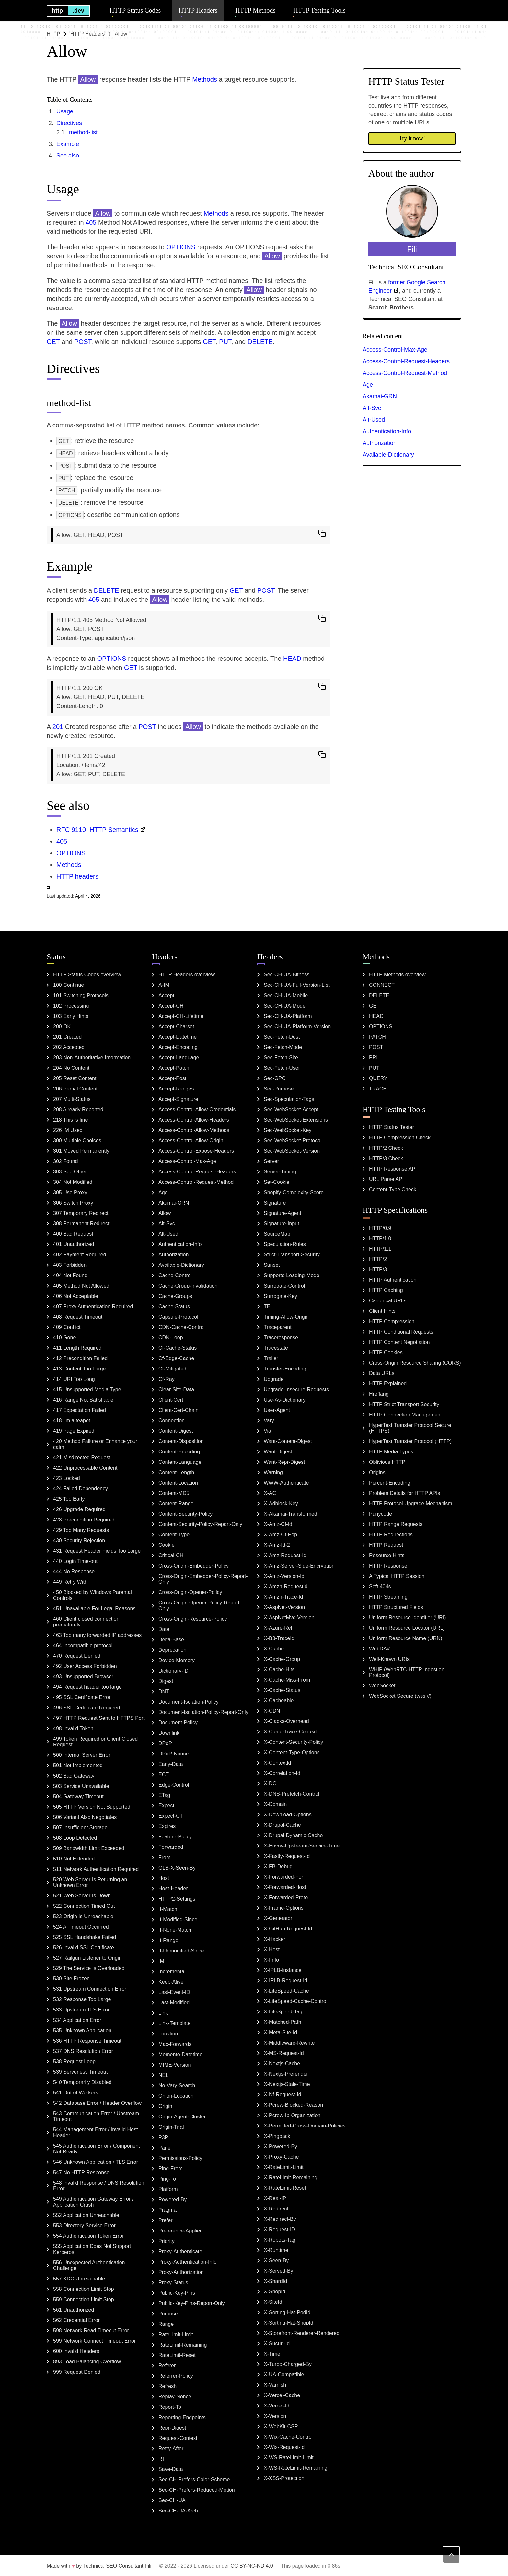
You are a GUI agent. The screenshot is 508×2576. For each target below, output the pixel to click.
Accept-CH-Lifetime (180, 1016)
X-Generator (278, 1918)
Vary (269, 1420)
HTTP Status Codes (135, 10)
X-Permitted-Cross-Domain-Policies (305, 2125)
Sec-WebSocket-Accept (291, 1109)
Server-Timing (280, 1171)
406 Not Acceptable (75, 1296)
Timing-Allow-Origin (286, 1317)
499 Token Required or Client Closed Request (95, 1741)
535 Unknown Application (82, 2030)
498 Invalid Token (73, 1728)
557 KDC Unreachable (79, 2278)
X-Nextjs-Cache (282, 2063)
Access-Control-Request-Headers (406, 361)
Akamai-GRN (380, 396)
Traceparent (278, 1327)
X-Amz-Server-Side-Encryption (299, 1565)
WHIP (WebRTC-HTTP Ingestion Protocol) (406, 1672)
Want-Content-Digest (288, 1441)
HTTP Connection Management (405, 1414)
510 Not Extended (74, 1858)
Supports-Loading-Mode (291, 1275)
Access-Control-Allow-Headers (193, 1120)
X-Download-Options (288, 1814)
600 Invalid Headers (76, 2351)
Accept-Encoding (178, 1047)
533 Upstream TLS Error (81, 2009)
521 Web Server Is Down (82, 1895)
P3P (163, 2137)
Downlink (168, 1733)
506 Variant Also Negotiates (85, 1817)
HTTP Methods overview (397, 974)
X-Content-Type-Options (292, 1752)
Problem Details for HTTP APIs (404, 1493)
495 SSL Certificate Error (81, 1697)
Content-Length (176, 1472)
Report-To (169, 2407)
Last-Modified (174, 2002)
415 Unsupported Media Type (87, 1389)
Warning (273, 1472)
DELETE (260, 341)
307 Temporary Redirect (80, 1213)
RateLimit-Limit (175, 2334)
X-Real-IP (275, 2198)
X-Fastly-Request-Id (287, 1856)
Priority (166, 2241)
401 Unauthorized (73, 1244)
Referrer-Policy (175, 2376)
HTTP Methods (255, 10)
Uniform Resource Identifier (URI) (407, 1617)
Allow (164, 1213)
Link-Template (174, 2023)
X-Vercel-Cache (282, 2395)
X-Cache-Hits (279, 1669)
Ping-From (170, 2168)
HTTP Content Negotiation (399, 1342)
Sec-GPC (275, 1078)
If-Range (168, 1940)
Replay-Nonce (174, 2396)
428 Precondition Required (83, 1519)
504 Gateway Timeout (78, 1796)
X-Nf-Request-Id (282, 2094)
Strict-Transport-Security (292, 1254)
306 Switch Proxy (73, 1203)
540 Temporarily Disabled (82, 2082)
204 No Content (71, 1068)
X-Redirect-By (280, 2219)
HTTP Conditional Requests (401, 1332)
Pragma (167, 2210)
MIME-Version (174, 2065)
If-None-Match (174, 1930)
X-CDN (272, 1711)
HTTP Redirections (391, 1534)
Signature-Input (281, 1223)
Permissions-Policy (180, 2158)
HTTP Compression (391, 1321)
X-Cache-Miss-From (287, 1680)
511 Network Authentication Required (96, 1869)
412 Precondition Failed (80, 1358)
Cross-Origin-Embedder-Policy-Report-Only (203, 1579)
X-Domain (275, 1804)
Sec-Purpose (279, 1088)
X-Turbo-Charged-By (288, 2364)
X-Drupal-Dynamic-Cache (293, 1835)
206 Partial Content (75, 1088)
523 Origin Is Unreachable (83, 1916)
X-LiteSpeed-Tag (283, 2011)
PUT (225, 341)
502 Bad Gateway (73, 1775)
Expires (167, 1826)
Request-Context (177, 2438)
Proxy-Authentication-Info (187, 2262)
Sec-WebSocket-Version (292, 1151)
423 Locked (66, 1478)
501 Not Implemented (78, 1765)
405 (91, 222)
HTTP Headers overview (186, 974)
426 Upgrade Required (79, 1509)
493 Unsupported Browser (83, 1676)
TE (267, 1306)
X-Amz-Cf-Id (278, 1524)
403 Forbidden (70, 1265)
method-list (83, 132)
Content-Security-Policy (185, 1514)
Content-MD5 (173, 1493)
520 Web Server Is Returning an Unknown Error (90, 1882)
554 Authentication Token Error (88, 2236)
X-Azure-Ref (278, 1628)
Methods (204, 79)
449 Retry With (70, 1582)
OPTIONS (180, 247)
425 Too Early (69, 1499)
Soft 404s (380, 1586)
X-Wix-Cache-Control (288, 2437)
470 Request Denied (76, 1656)
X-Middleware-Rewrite (289, 2043)
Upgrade (273, 1379)
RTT (163, 2459)
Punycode (380, 1514)
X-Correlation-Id (282, 1773)
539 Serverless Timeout (80, 2072)
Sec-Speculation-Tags (289, 1099)
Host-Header (173, 1888)
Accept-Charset (176, 1026)
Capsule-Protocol (178, 1317)
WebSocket (382, 1685)
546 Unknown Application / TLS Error (95, 2162)
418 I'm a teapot (71, 1420)
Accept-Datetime (177, 1037)
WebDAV (379, 1648)
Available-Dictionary (388, 454)
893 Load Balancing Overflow (87, 2361)
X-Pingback (277, 2136)
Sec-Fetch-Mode (283, 1047)
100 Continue (68, 985)
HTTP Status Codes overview (87, 974)
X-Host (272, 1949)
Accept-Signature (178, 1099)
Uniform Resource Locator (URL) (407, 1628)
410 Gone (64, 1337)
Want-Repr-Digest (284, 1462)
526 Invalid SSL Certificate (83, 1947)
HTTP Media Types (391, 1451)
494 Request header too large (87, 1687)
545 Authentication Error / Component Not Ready (96, 2148)
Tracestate (276, 1348)
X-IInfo (271, 1960)
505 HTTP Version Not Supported (91, 1807)
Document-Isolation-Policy (188, 1702)
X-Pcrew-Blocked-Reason (293, 2105)
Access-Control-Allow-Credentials (197, 1109)
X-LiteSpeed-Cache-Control (296, 2001)
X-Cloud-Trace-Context (290, 1731)
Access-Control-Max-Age (395, 349)
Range (166, 2324)
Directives (69, 123)
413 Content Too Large (79, 1368)
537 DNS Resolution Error (83, 2051)
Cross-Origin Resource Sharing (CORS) (415, 1363)
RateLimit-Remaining (182, 2345)
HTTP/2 (378, 1259)
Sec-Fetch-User (282, 1068)
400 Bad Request (73, 1234)
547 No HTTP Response (81, 2172)
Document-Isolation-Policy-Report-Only (203, 1712)
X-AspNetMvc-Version (289, 1617)
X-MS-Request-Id (284, 2053)
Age (368, 384)
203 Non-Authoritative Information (92, 1057)
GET (53, 341)
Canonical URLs (388, 1300)
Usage (64, 111)
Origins (377, 1472)
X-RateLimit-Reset (285, 2188)
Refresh (167, 2386)
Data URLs (381, 1373)
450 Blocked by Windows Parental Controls (92, 1595)
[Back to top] (451, 2554)
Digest (165, 1681)
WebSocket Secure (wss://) (400, 1696)
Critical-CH (170, 1555)
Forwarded (170, 1847)
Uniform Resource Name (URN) (405, 1638)
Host (163, 1878)
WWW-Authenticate (286, 1483)
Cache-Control (175, 1275)
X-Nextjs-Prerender (286, 2074)
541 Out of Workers (75, 2092)
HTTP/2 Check (386, 1148)
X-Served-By (278, 2271)
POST (82, 341)
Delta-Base (171, 1639)
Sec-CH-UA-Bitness (286, 974)
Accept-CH (170, 1005)
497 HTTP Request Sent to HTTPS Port (99, 1718)
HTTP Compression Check (400, 1137)
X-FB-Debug (278, 1866)
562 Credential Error (76, 2320)
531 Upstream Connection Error (89, 1989)
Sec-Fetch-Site (281, 1057)
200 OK (62, 1026)
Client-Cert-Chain (178, 1410)
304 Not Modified (72, 1182)
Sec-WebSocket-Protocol (292, 1140)
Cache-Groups (175, 1296)
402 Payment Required (79, 1254)
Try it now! (412, 138)
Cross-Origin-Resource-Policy (192, 1619)
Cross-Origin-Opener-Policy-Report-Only (199, 1605)
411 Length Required (77, 1348)
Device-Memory (176, 1660)
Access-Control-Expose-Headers (196, 1151)
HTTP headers (77, 876)
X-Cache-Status (282, 1690)
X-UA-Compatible (284, 2374)
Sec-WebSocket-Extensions (296, 1120)
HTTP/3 (378, 1269)
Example (67, 144)
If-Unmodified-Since (181, 1950)
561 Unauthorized (73, 2310)
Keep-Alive (170, 1982)
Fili (148, 2566)
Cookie (166, 1545)
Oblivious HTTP (387, 1462)
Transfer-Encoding (285, 1368)
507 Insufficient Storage (80, 1827)
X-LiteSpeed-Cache (286, 1991)
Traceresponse (281, 1337)
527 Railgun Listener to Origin (87, 1958)
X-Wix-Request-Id (284, 2447)
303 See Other (70, 1171)
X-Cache (274, 1648)
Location (168, 2033)
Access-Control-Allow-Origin (190, 1140)
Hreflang (378, 1394)
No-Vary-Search (176, 2085)
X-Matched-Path (282, 2022)
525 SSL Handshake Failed (84, 1937)
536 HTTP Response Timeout (87, 2041)
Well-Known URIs (389, 1659)
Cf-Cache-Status (177, 1348)
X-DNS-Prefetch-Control (291, 1794)
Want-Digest (278, 1451)
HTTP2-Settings (176, 1899)
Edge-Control (173, 1785)
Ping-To (167, 2179)
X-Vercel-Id (276, 2405)
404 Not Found (70, 1275)
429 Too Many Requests (81, 1530)
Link (163, 2013)
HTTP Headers (198, 10)
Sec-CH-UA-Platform (288, 1016)
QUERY (378, 1078)
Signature (275, 1203)
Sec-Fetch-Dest (282, 1037)
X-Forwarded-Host (285, 1887)
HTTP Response (388, 1565)
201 (57, 726)
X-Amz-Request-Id (285, 1555)
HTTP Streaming (388, 1597)
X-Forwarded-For (283, 1877)
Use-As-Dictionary (285, 1400)
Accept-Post (172, 1078)
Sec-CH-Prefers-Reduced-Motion (196, 2490)
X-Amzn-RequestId (285, 1586)
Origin (165, 2106)
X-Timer (273, 2354)
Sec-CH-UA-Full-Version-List (297, 985)
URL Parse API (386, 1179)
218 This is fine (70, 1120)
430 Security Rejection (79, 1540)
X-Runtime (276, 2250)
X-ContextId (277, 1763)
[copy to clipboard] (322, 533)
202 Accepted (69, 1047)
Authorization (380, 443)
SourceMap (277, 1234)
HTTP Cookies (386, 1352)
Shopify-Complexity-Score (294, 1192)
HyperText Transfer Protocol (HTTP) (410, 1441)
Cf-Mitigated (172, 1368)
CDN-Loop (170, 1337)
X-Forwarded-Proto (286, 1897)
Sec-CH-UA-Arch (178, 2510)
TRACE (378, 1088)
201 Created (67, 1037)
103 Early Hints (70, 1016)
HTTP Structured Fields (396, 1607)
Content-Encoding (179, 1451)
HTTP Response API (393, 1168)
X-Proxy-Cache (281, 2157)
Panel (165, 2148)
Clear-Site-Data (176, 1389)
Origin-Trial (171, 2127)
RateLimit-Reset (177, 2355)
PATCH (377, 1037)
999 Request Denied (76, 2372)
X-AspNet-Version (284, 1607)
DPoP (165, 1743)
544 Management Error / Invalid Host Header (95, 2132)
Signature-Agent (282, 1213)
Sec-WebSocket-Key (287, 1130)
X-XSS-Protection (284, 2478)
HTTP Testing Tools (319, 10)
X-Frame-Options (284, 1908)
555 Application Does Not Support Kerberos (92, 2249)
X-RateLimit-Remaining (290, 2177)
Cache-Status (174, 1306)
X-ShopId (274, 2291)
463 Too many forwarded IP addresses (97, 1635)
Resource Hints (386, 1555)
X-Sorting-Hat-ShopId (288, 2322)
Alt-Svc (372, 408)
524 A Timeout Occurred (81, 1926)
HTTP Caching (386, 1290)
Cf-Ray (166, 1379)
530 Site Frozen (71, 1978)
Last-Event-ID (174, 1992)
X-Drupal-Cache (282, 1825)
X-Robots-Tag (279, 2240)
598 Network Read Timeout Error (91, 2330)
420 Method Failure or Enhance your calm (95, 1444)
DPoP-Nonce (173, 1753)
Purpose (168, 2313)
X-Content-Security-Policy (293, 1742)
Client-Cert (170, 1400)
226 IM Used (68, 1130)
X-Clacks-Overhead (286, 1721)
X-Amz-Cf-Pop (280, 1534)
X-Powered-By (280, 2146)
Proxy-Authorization (181, 2272)
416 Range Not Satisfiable (83, 1400)
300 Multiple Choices (77, 1140)
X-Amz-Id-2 (277, 1545)
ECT (163, 1774)
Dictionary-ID (173, 1670)
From (164, 1857)
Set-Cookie (276, 1182)
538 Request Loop (74, 2061)
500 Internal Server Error (81, 1755)
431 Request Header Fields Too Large (97, 1551)
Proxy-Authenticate (180, 2251)
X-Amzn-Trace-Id (283, 1597)
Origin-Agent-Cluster (182, 2116)
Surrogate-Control (284, 1285)
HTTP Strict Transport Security (404, 1404)
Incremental (172, 1971)
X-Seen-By (276, 2260)
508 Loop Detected (75, 1838)
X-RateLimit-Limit (284, 2167)
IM (161, 1961)
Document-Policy (178, 1722)
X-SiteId (273, 2302)
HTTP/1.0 (380, 1238)
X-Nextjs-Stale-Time (287, 2084)
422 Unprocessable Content (85, 1468)
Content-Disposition (181, 1441)
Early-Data (170, 1764)
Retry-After (170, 2448)
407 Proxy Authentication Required (93, 1306)
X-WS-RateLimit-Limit (289, 2457)
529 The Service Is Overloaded (88, 1968)
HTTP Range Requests (395, 1524)
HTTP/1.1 (380, 1249)
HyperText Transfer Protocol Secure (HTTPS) (410, 1428)
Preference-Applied (180, 2230)
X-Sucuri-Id (277, 2343)
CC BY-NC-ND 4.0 (252, 2566)
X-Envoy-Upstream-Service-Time (302, 1845)
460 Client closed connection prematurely (86, 1621)
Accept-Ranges (176, 1088)
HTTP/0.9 (380, 1228)
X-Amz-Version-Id (284, 1576)
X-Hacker (274, 1939)
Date (163, 1629)
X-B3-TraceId (279, 1638)
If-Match (167, 1909)
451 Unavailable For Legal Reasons (94, 1608)
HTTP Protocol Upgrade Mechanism (410, 1503)
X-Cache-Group (282, 1659)
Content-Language (180, 1462)
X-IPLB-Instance (283, 1970)
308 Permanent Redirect (81, 1223)
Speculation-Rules (285, 1244)
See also (67, 155)
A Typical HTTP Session (396, 1576)
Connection (171, 1420)
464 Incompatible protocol (82, 1645)
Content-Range (176, 1503)
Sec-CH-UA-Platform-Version (297, 1026)
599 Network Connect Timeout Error (94, 2341)
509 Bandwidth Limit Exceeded (88, 1848)
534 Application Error (77, 2020)
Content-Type (174, 1534)
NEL (163, 2075)
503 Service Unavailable (81, 1786)
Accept (166, 995)
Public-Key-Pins (176, 2293)
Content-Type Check (392, 1189)
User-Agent (277, 1410)
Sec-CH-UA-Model (285, 1005)
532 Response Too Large (82, 1999)
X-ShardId (275, 2281)
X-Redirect (276, 2208)
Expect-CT (170, 1816)
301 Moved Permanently (81, 1151)
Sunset (272, 1265)
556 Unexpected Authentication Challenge (89, 2265)
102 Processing (71, 1005)
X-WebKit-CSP (281, 2426)
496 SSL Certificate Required (86, 1707)
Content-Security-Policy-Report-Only (200, 1524)
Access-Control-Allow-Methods (193, 1130)
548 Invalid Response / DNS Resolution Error (98, 2185)
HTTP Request (386, 1545)
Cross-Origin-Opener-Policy (190, 1592)
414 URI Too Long (74, 1379)
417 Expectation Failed (79, 1410)
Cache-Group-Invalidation (187, 1285)
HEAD (292, 658)
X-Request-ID (279, 2229)
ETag (164, 1795)
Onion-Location (176, 2096)
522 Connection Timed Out (84, 1906)
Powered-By (172, 2199)
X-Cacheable (279, 1700)
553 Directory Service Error (84, 2225)
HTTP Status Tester (391, 1127)
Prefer (165, 2220)
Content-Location (178, 1483)
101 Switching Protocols (81, 995)
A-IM (163, 985)
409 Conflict (67, 1327)
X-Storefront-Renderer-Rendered (302, 2333)
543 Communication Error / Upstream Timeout (96, 2116)
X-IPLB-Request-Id (285, 1980)
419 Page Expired (73, 1431)
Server (271, 1161)
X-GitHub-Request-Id (288, 1928)
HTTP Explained (388, 1383)
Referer (167, 2365)
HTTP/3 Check (386, 1158)
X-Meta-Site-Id (280, 2032)
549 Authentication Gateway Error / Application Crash (93, 2202)
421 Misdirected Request (81, 1457)
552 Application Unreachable (86, 2215)
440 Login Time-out (75, 1561)
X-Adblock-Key (281, 1503)
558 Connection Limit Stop (83, 2289)
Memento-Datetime (180, 2054)
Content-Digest (175, 1431)
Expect (166, 1805)
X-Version (275, 2416)
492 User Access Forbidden (85, 1666)
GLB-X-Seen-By (177, 1868)
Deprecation (172, 1650)
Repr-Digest (172, 2427)
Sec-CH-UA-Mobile (286, 995)
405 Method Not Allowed (81, 1285)
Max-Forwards (174, 2044)
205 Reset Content (74, 1078)
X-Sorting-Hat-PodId (287, 2312)
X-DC (270, 1783)
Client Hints (382, 1311)
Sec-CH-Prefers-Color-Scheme (194, 2479)
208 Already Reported (78, 1109)
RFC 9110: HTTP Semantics (97, 829)
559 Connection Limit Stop (83, 2299)
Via (267, 1431)
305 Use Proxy (70, 1192)
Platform (168, 2189)
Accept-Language (178, 1057)
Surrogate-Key (280, 1296)
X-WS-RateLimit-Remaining (296, 2468)
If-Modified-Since (177, 1919)
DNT (163, 1691)
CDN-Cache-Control (181, 1327)
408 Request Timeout (77, 1317)
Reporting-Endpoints (182, 2417)
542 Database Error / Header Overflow (97, 2103)
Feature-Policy (175, 1836)
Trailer (271, 1358)
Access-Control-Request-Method (405, 373)
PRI (373, 1057)
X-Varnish (275, 2385)
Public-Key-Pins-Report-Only (191, 2303)
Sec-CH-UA (172, 2500)
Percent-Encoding (389, 1483)
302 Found (65, 1161)
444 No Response (74, 1571)
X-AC (270, 1493)
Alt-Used (374, 419)
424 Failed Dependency (80, 1488)
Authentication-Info (387, 431)
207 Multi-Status (72, 1099)
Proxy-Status (173, 2282)
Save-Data (170, 2469)
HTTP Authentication (392, 1280)
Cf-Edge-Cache (176, 1358)
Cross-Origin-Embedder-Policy (193, 1565)
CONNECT (382, 985)
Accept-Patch (173, 1068)
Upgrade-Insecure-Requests (296, 1389)
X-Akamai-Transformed (290, 1514)
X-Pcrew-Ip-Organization (292, 2115)
